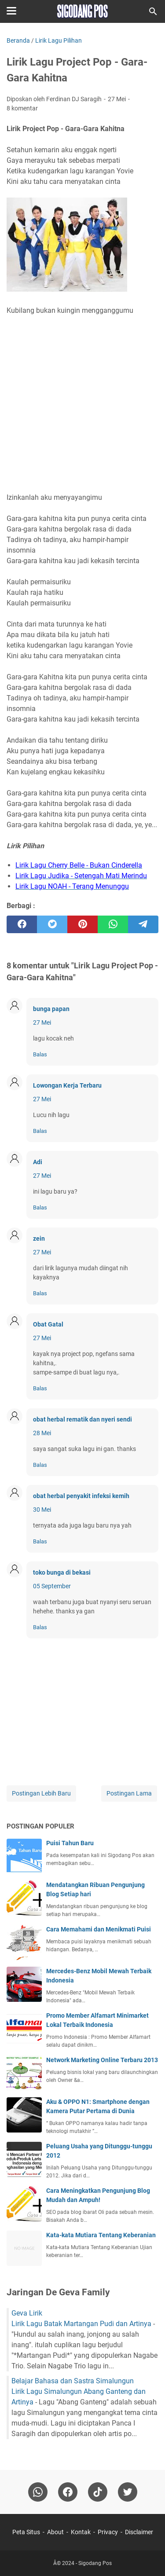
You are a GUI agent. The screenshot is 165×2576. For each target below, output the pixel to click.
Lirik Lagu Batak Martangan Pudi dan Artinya (81, 2323)
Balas (40, 1054)
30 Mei (42, 1509)
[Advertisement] (82, 404)
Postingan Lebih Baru (41, 1793)
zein (39, 1238)
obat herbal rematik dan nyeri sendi (82, 1419)
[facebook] (22, 924)
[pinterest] (82, 924)
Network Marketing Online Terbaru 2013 (102, 2059)
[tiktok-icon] (97, 2492)
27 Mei (42, 1022)
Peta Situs (26, 2532)
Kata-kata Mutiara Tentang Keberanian (101, 2235)
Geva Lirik (26, 2313)
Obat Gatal (48, 1324)
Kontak (81, 2532)
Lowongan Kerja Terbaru (67, 1085)
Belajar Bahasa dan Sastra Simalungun (72, 2381)
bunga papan (51, 1008)
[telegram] (143, 924)
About (55, 2532)
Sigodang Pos (95, 2563)
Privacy (108, 2532)
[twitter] (52, 924)
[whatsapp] (113, 924)
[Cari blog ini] (153, 11)
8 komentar (22, 108)
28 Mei (42, 1432)
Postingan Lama (129, 1793)
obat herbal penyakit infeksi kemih (81, 1495)
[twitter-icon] (127, 2492)
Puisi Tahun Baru (70, 1843)
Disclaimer (139, 2532)
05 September (52, 1586)
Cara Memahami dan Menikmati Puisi (98, 1929)
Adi (37, 1161)
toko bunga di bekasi (62, 1572)
